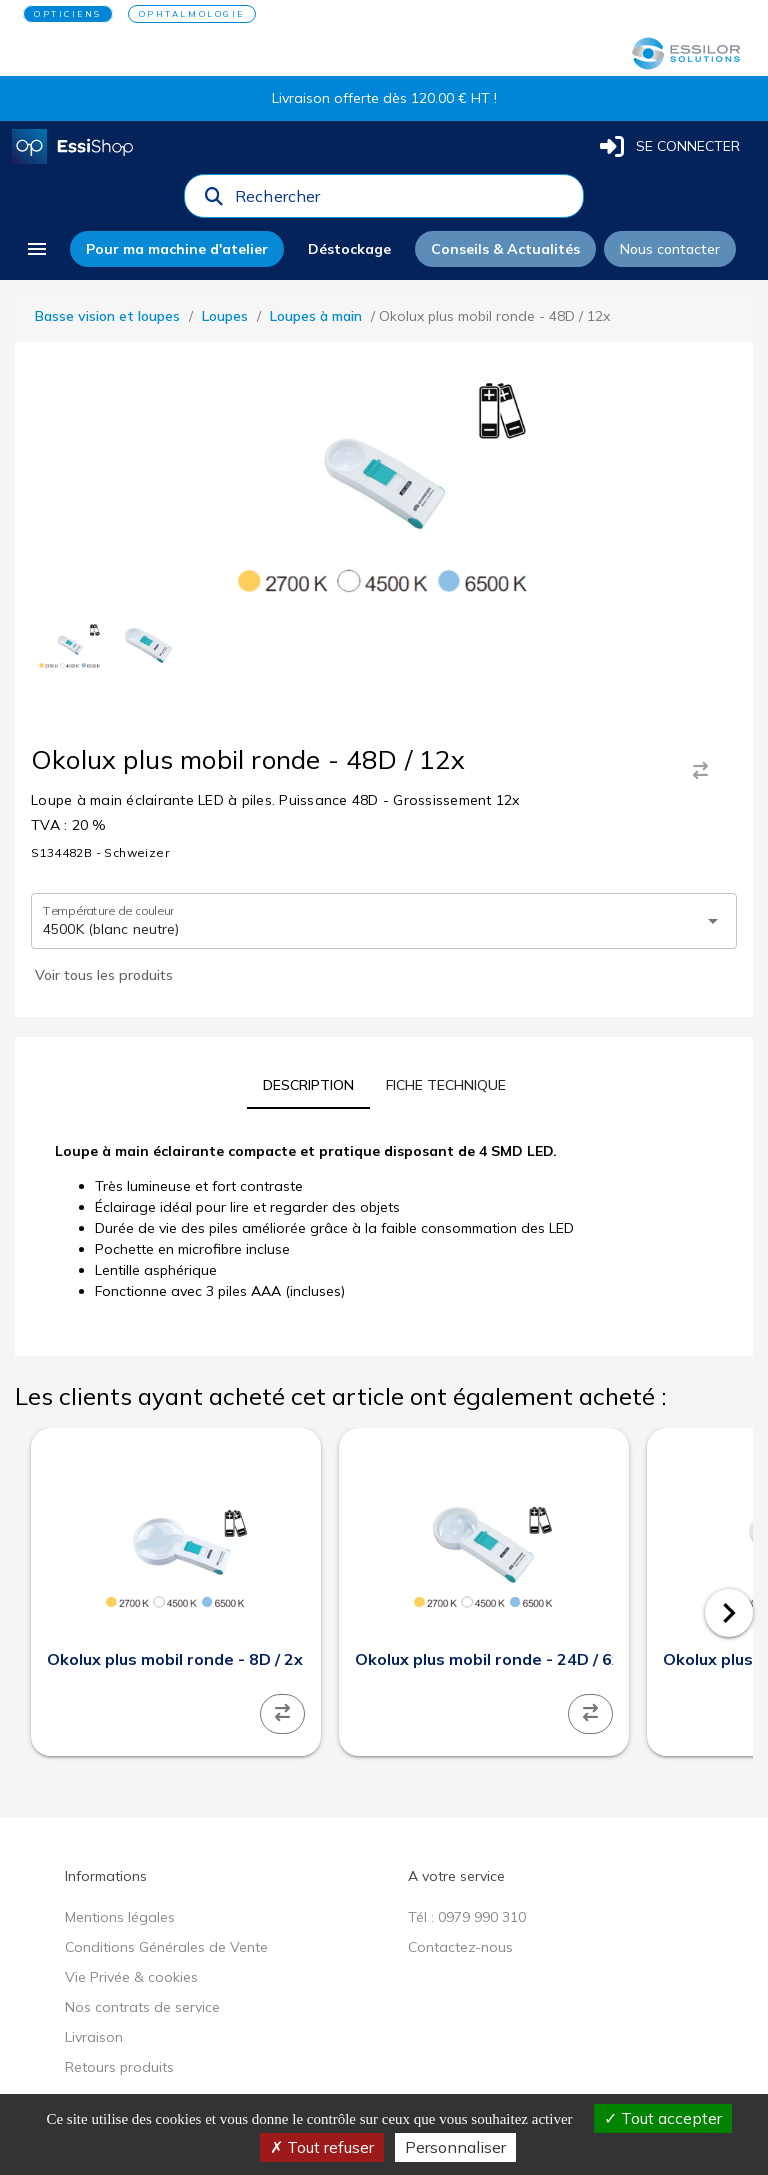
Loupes (225, 316)
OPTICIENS (68, 14)
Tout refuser (322, 2147)
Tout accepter (663, 2118)
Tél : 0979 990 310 (467, 1917)
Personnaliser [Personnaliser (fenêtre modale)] (455, 2147)
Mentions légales (120, 1917)
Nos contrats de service (142, 2007)
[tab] (308, 1085)
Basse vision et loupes (107, 316)
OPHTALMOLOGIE (192, 14)
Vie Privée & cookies (131, 1977)
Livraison (94, 2037)
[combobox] (403, 201)
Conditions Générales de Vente (166, 1947)
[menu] (37, 249)
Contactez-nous (460, 1947)
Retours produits (119, 2067)
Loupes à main (316, 316)
